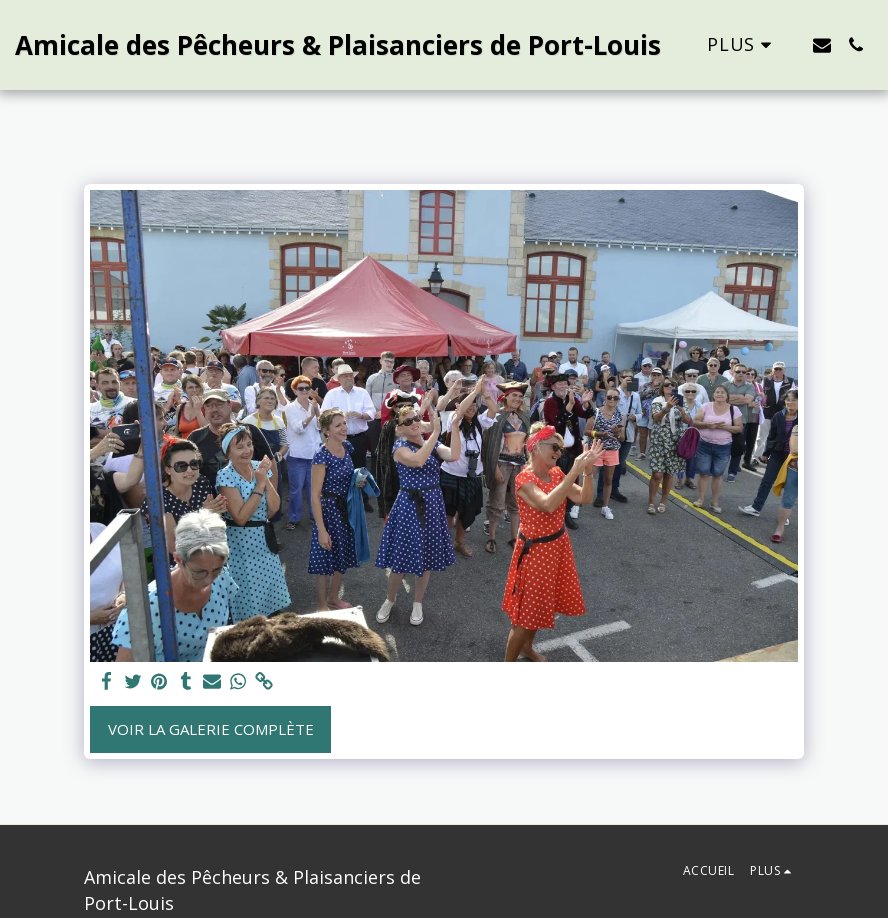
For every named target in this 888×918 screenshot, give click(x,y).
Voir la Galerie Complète (211, 729)
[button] (822, 45)
